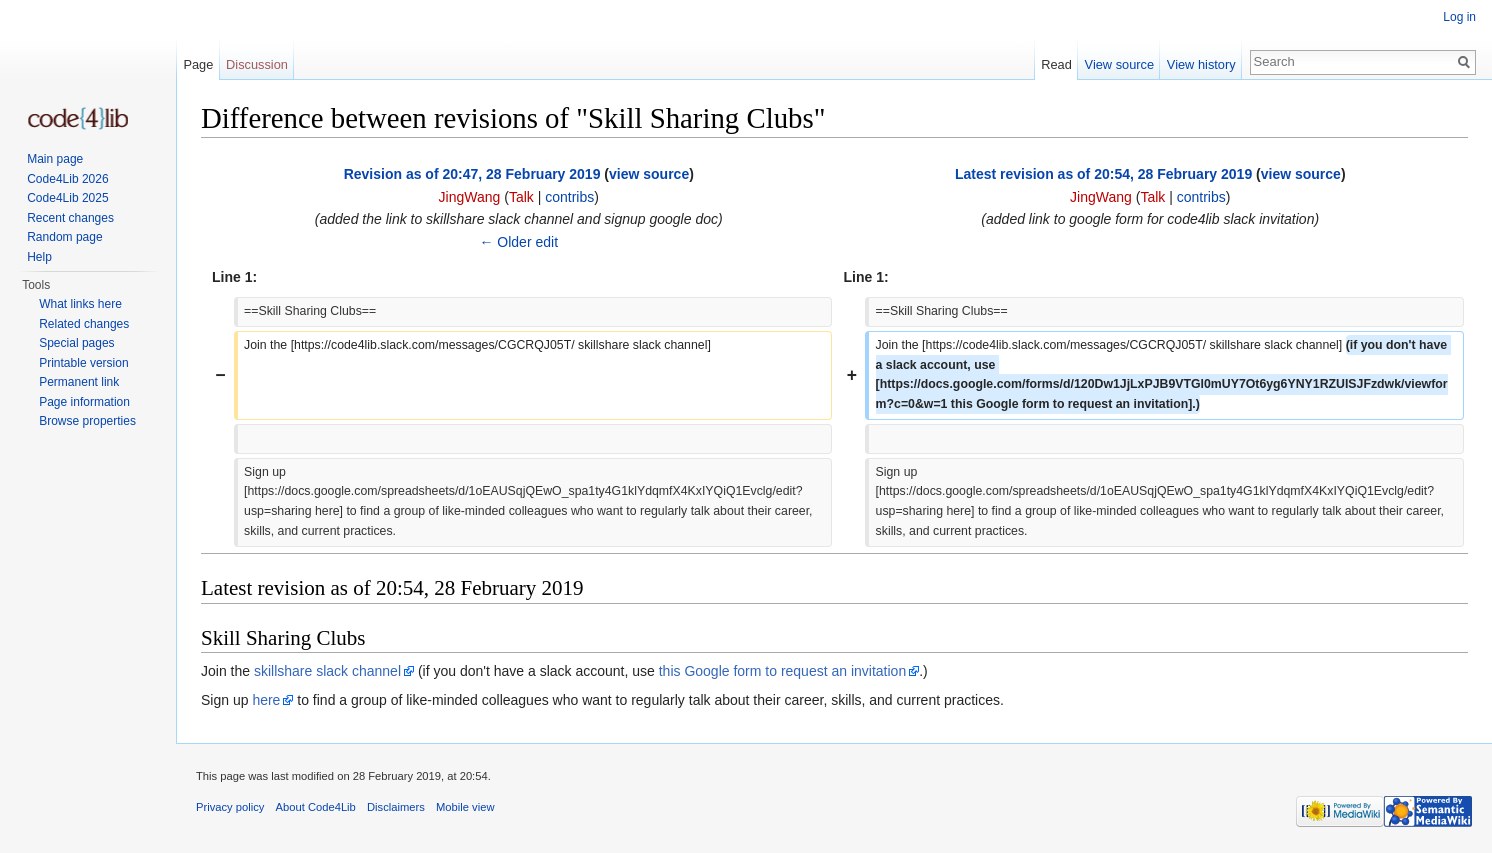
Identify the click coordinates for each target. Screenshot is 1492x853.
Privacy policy (230, 807)
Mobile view (465, 807)
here (266, 700)
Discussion (257, 64)
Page (198, 64)
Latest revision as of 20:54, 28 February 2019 (1103, 174)
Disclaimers (396, 807)
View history (1201, 64)
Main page (55, 159)
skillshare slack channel (327, 671)
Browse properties (87, 421)
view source (649, 174)
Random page (64, 237)
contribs (569, 197)
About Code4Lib (316, 807)
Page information (84, 402)
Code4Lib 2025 (67, 198)
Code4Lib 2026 (67, 179)
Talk (521, 197)
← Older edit (518, 242)
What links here (80, 304)
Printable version (83, 363)
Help (39, 257)
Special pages (76, 343)
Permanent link (79, 382)
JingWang (470, 197)
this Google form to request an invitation (782, 671)
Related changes (84, 324)
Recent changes (70, 218)
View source (1119, 64)
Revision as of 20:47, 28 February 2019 (472, 174)
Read (1056, 64)
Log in (1459, 17)
